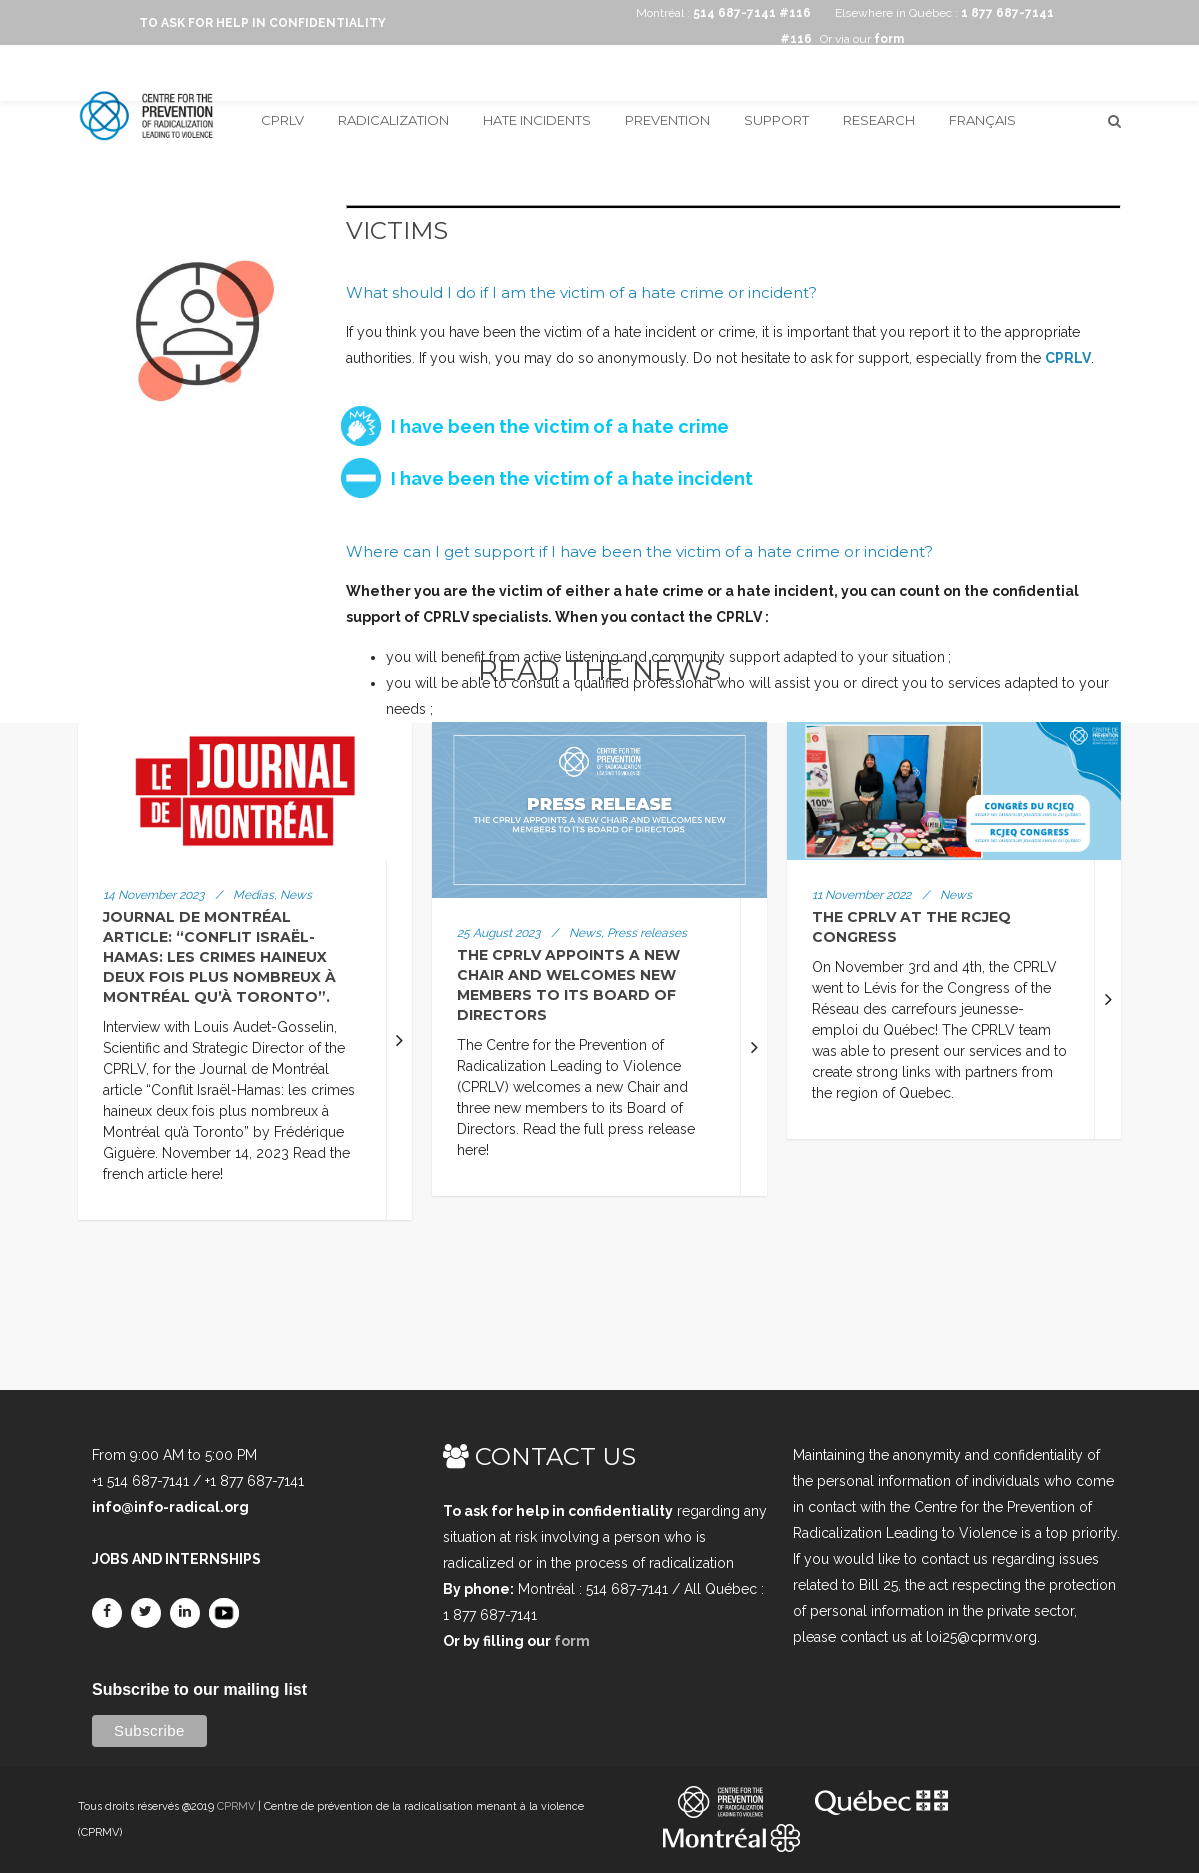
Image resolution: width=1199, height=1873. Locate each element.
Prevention (667, 120)
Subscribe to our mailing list (199, 1689)
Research (879, 120)
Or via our (862, 39)
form (572, 1641)
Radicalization (393, 120)
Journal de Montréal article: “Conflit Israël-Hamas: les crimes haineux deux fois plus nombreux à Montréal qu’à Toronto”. (219, 957)
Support (776, 120)
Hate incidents (537, 120)
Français (982, 120)
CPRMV (236, 1806)
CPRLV (282, 120)
